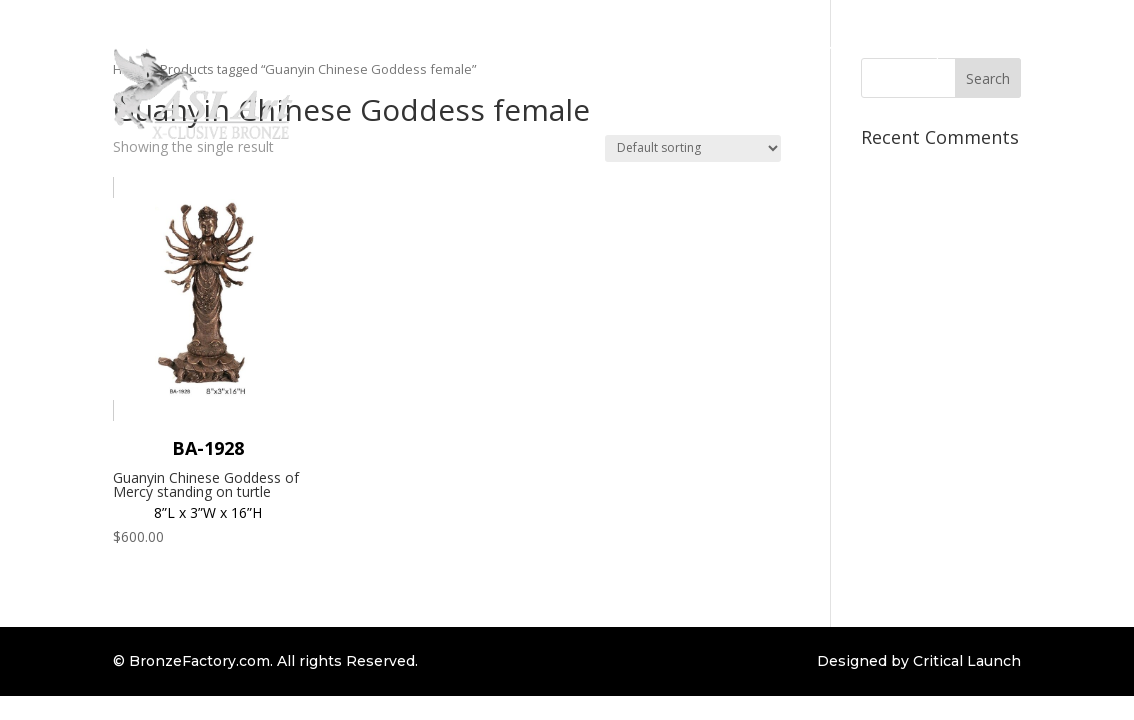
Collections (487, 49)
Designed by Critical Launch (919, 661)
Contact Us (1025, 125)
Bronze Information (754, 49)
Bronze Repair (912, 49)
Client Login (1023, 49)
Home (406, 49)
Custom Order (615, 49)
